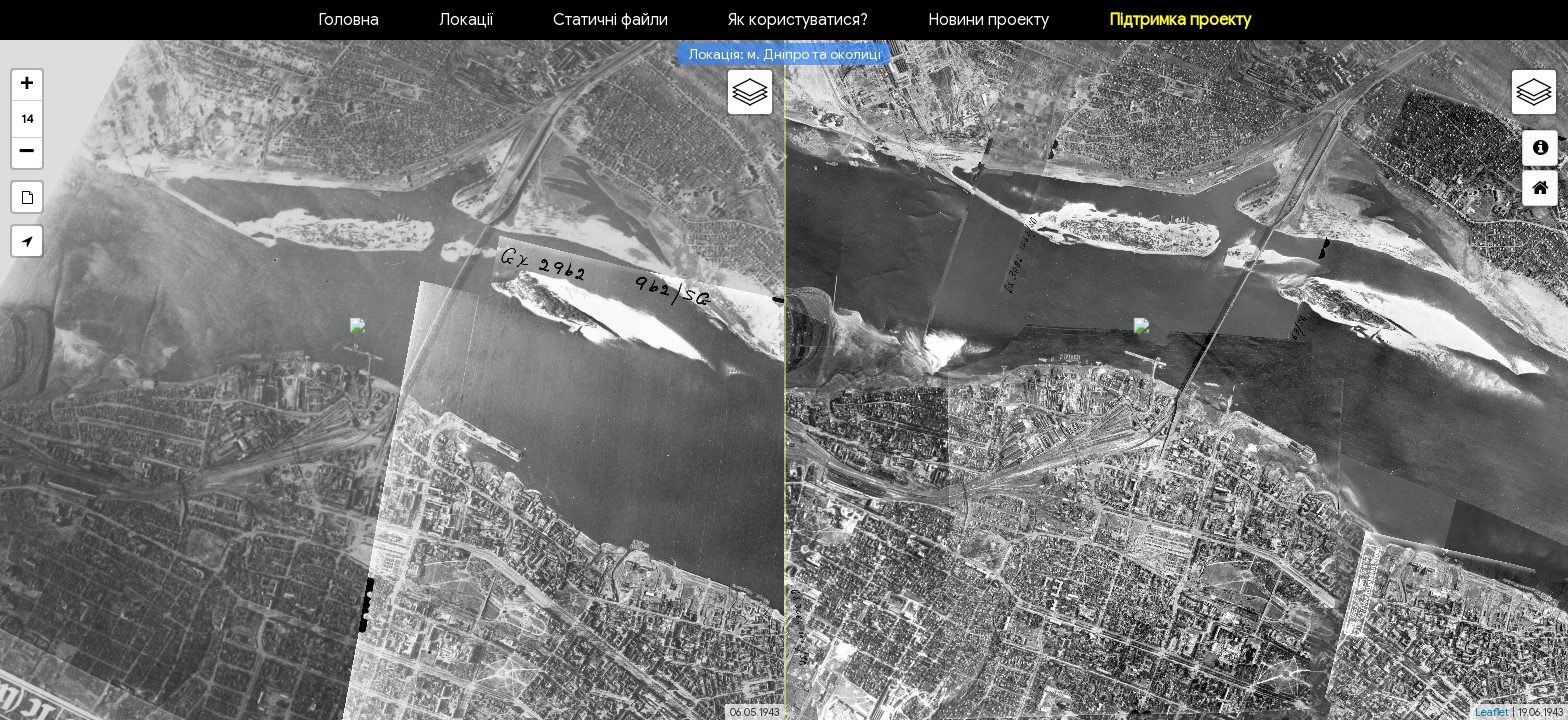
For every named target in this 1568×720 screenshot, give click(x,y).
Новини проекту (988, 20)
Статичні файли (610, 20)
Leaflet (1492, 712)
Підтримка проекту (1180, 20)
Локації (466, 20)
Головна (348, 20)
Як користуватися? (798, 20)
